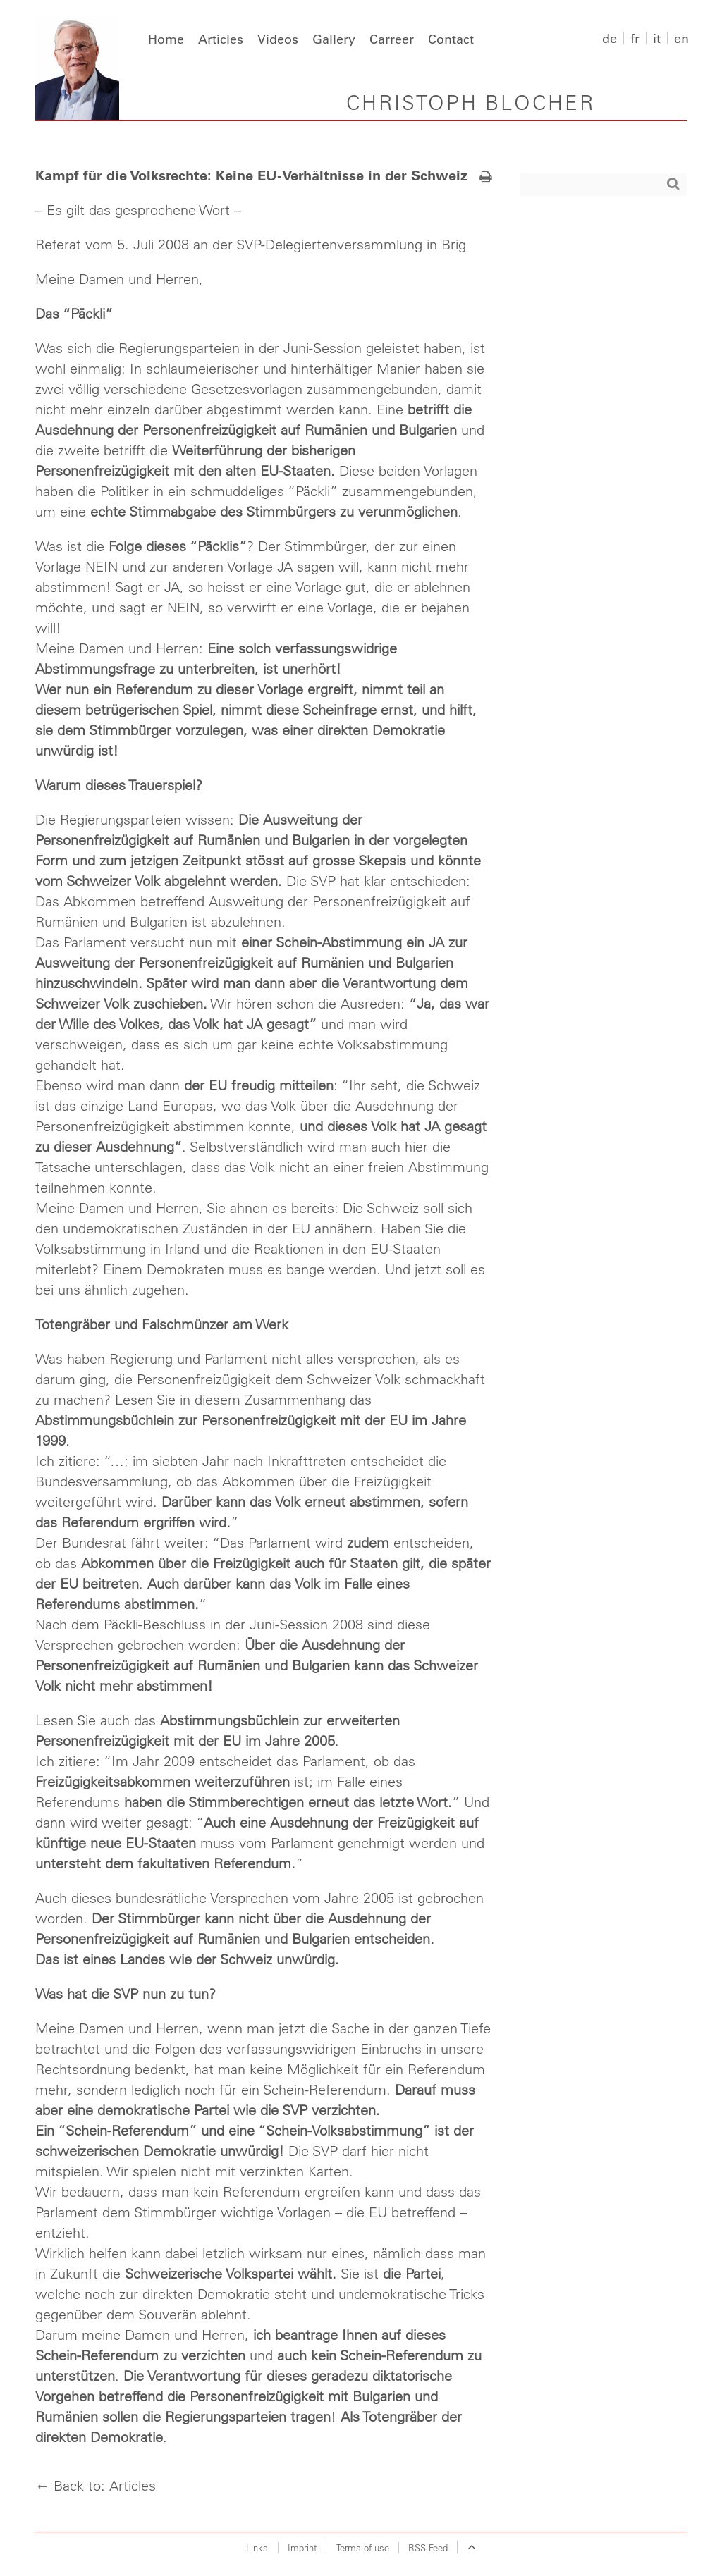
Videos (277, 38)
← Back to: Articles (95, 2485)
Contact (451, 38)
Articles (220, 38)
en (681, 38)
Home (166, 38)
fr (635, 38)
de (609, 38)
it (657, 38)
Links (257, 2547)
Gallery (333, 38)
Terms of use (362, 2547)
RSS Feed (428, 2547)
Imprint (302, 2547)
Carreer (391, 38)
